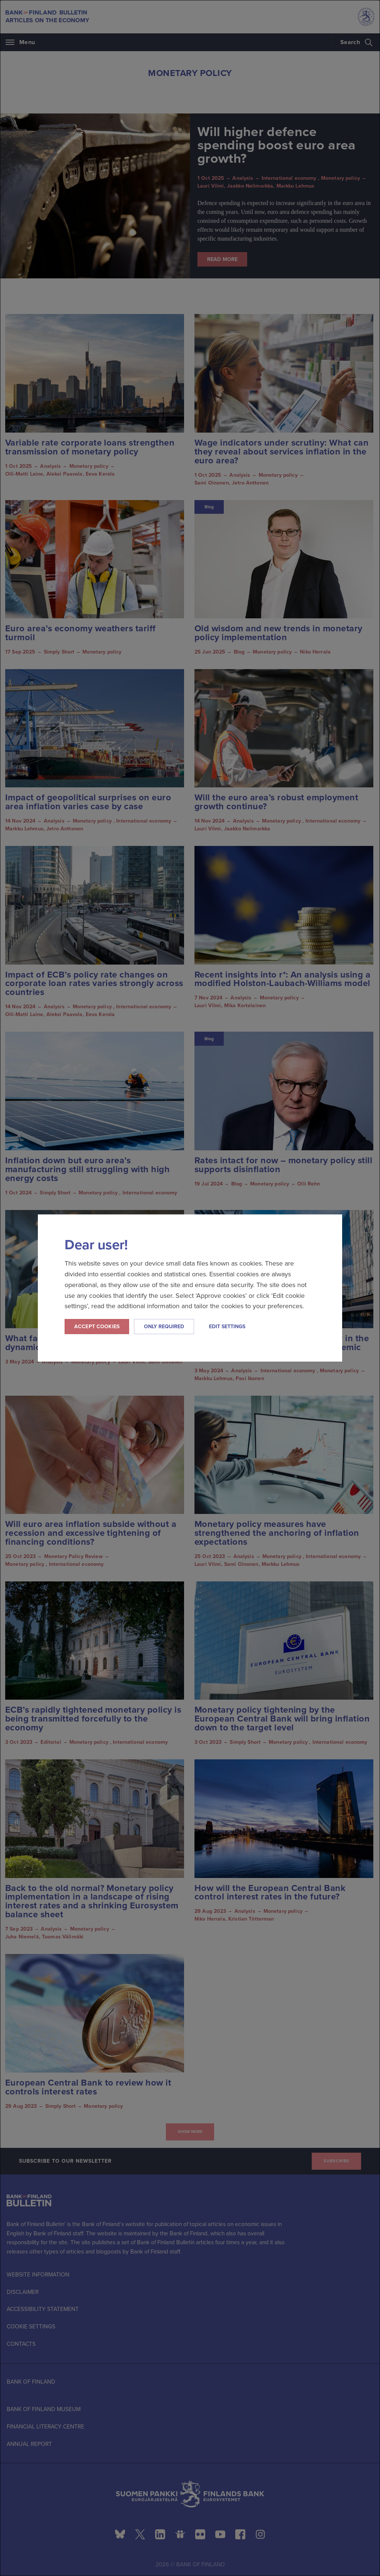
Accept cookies (96, 1326)
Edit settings (227, 1326)
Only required (164, 1326)
